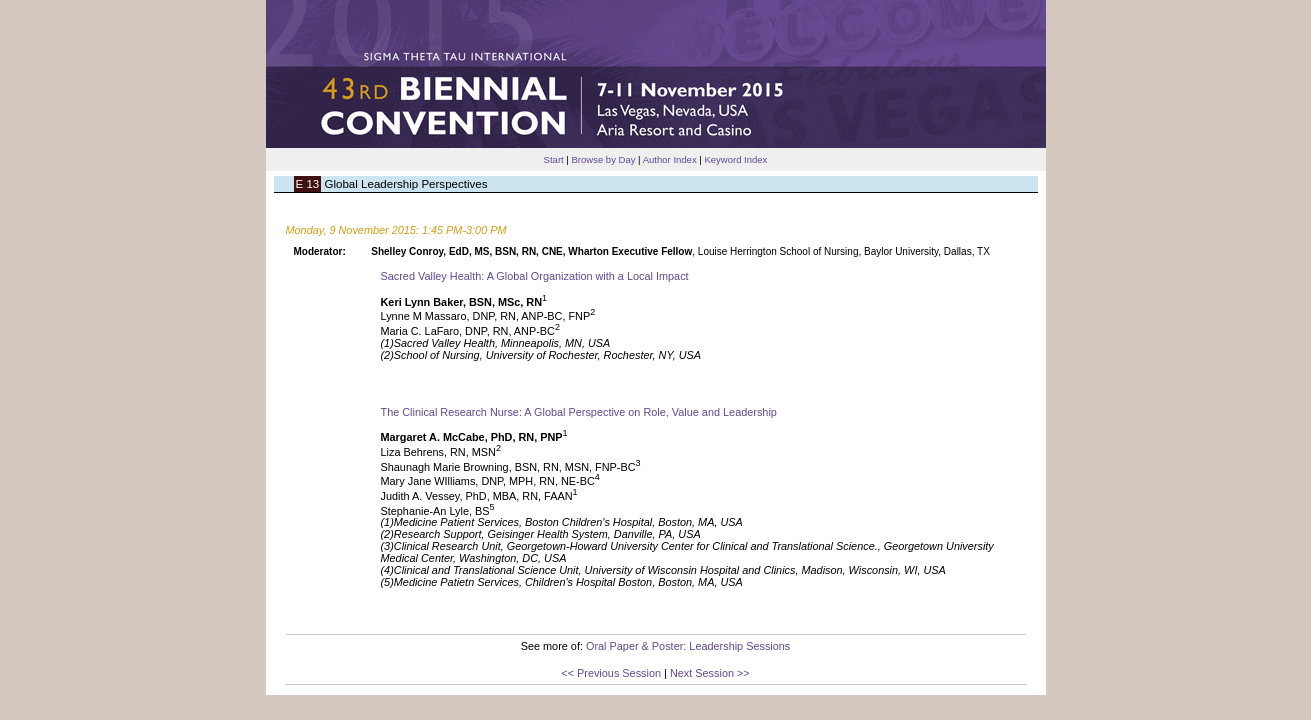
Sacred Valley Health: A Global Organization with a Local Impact (535, 276)
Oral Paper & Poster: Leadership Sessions (688, 646)
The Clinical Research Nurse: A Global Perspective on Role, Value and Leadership (579, 412)
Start (554, 159)
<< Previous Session (611, 673)
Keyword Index (735, 159)
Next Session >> (710, 673)
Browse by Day (603, 159)
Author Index (670, 159)
